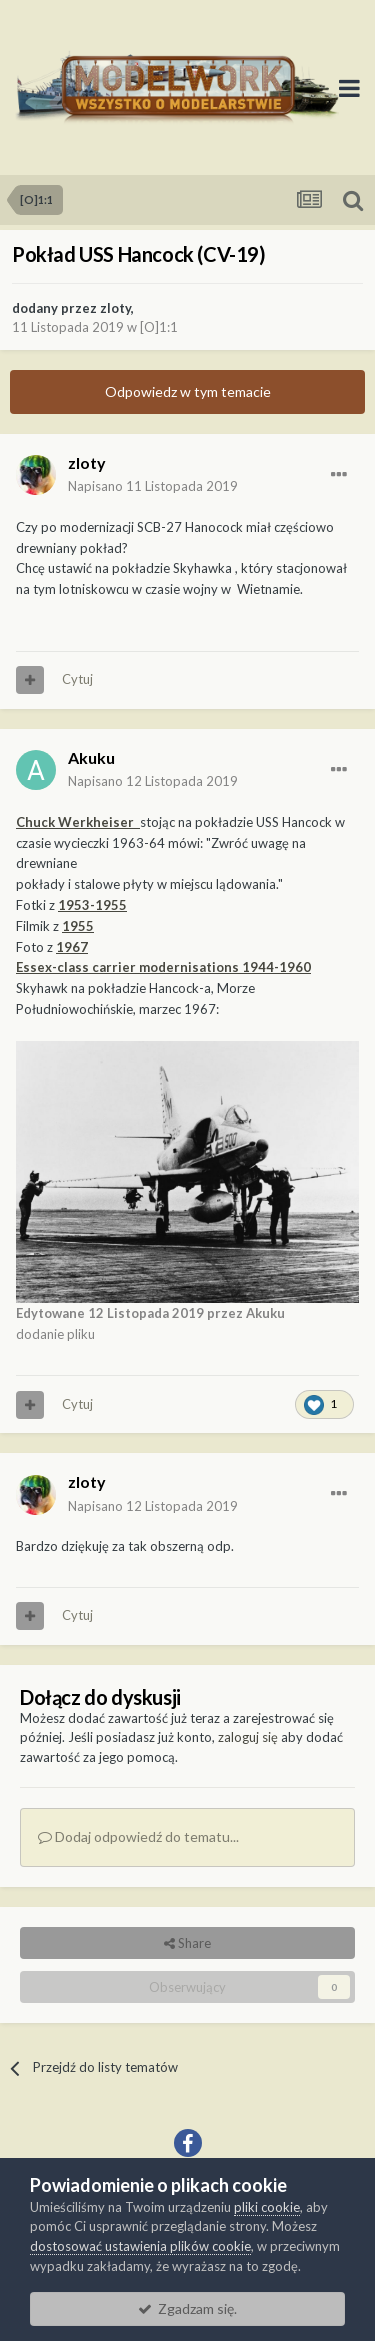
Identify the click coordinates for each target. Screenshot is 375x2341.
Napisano (153, 486)
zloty (115, 308)
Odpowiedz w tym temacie (188, 391)
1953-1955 (92, 905)
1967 (72, 947)
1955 (78, 926)
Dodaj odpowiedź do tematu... (138, 1836)
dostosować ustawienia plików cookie (140, 2246)
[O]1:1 (159, 327)
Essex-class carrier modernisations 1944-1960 (163, 967)
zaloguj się (248, 1737)
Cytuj (77, 679)
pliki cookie (267, 2207)
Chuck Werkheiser (78, 822)
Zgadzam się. (187, 2308)
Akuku (91, 757)
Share (187, 1943)
